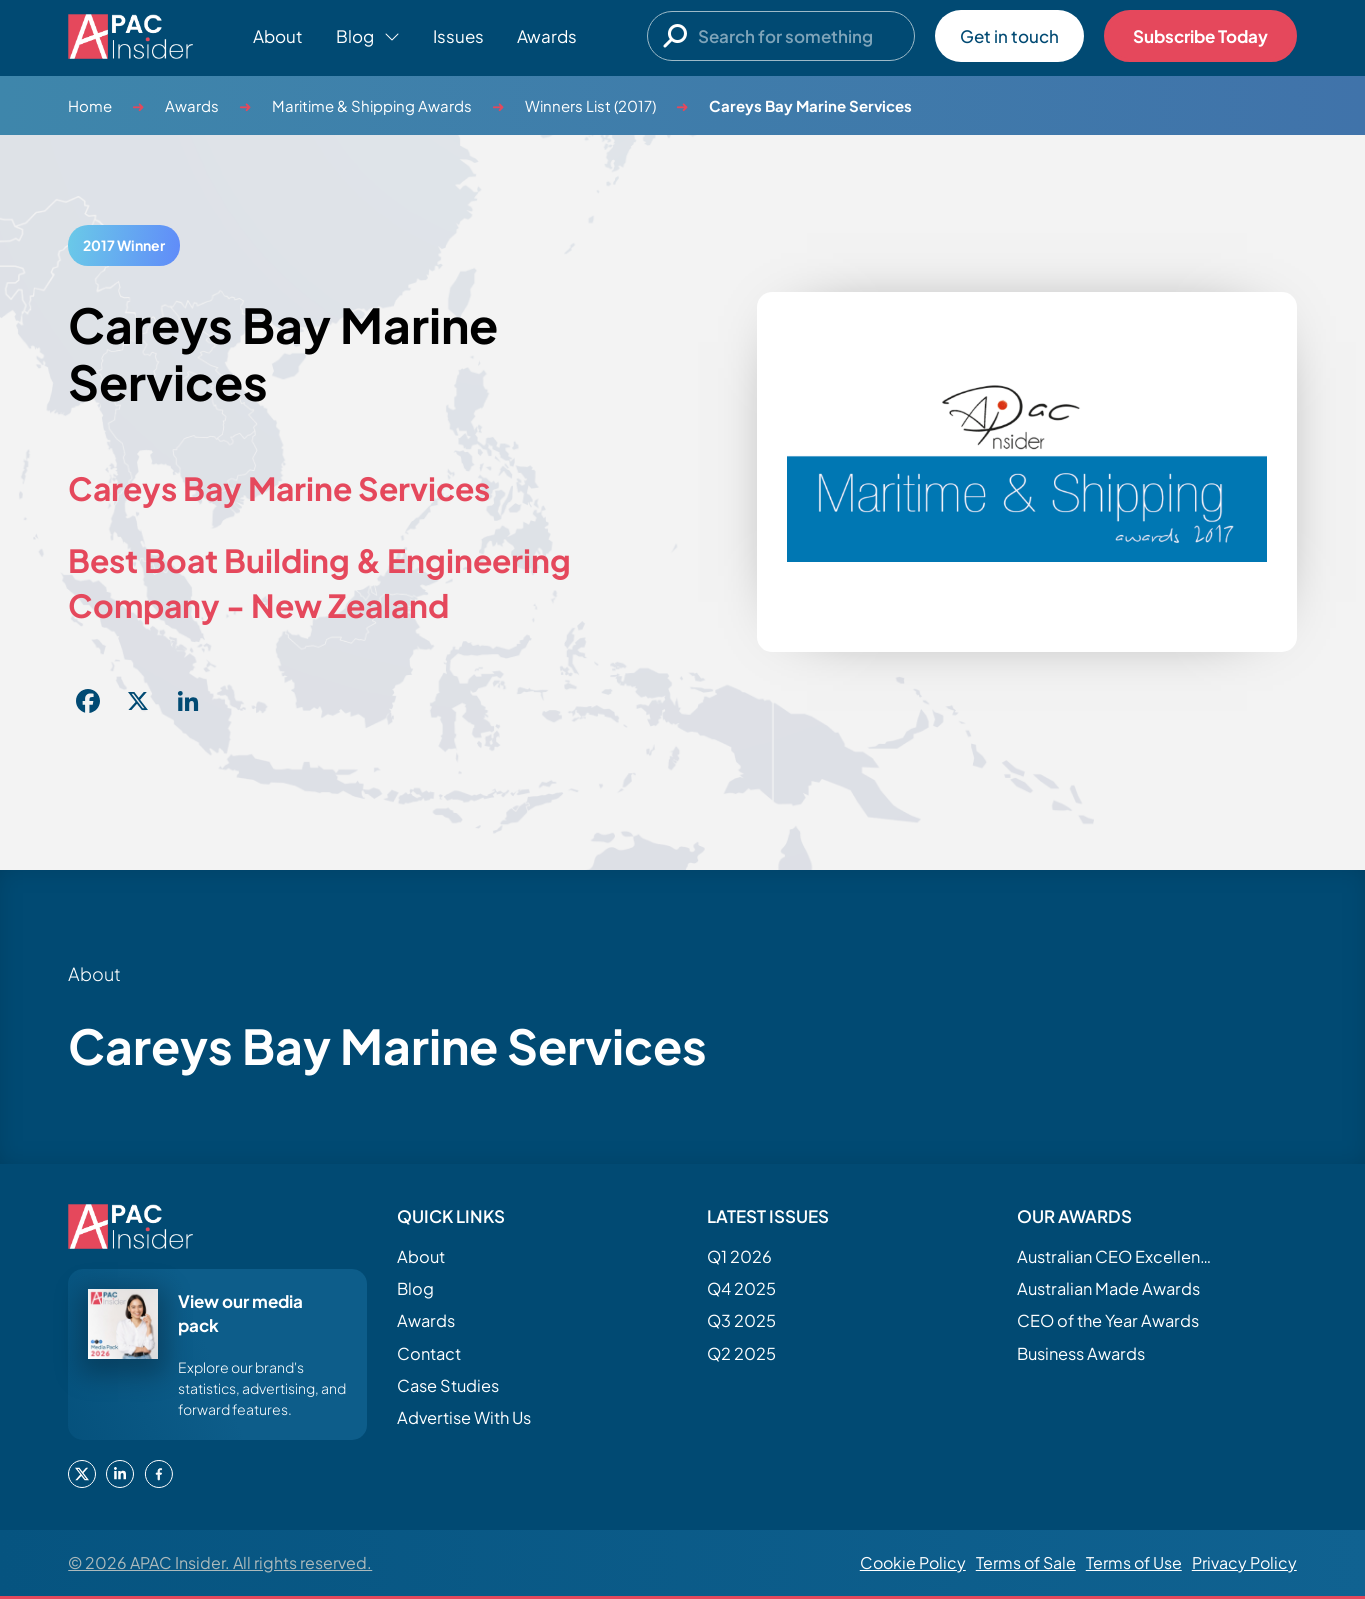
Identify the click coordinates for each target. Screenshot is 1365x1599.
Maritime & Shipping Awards (372, 105)
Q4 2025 (741, 1288)
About (278, 36)
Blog (415, 1288)
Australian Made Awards (1108, 1288)
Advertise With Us (464, 1417)
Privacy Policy (1244, 1562)
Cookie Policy (913, 1562)
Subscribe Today (1200, 36)
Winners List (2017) (590, 105)
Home (90, 105)
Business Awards (1081, 1353)
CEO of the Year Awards (1108, 1320)
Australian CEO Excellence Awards (1117, 1256)
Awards (547, 36)
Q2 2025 (741, 1353)
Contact (429, 1353)
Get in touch (1009, 36)
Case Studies (448, 1385)
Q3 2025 (741, 1320)
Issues (458, 36)
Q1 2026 (739, 1256)
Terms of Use (1134, 1562)
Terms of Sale (1026, 1562)
